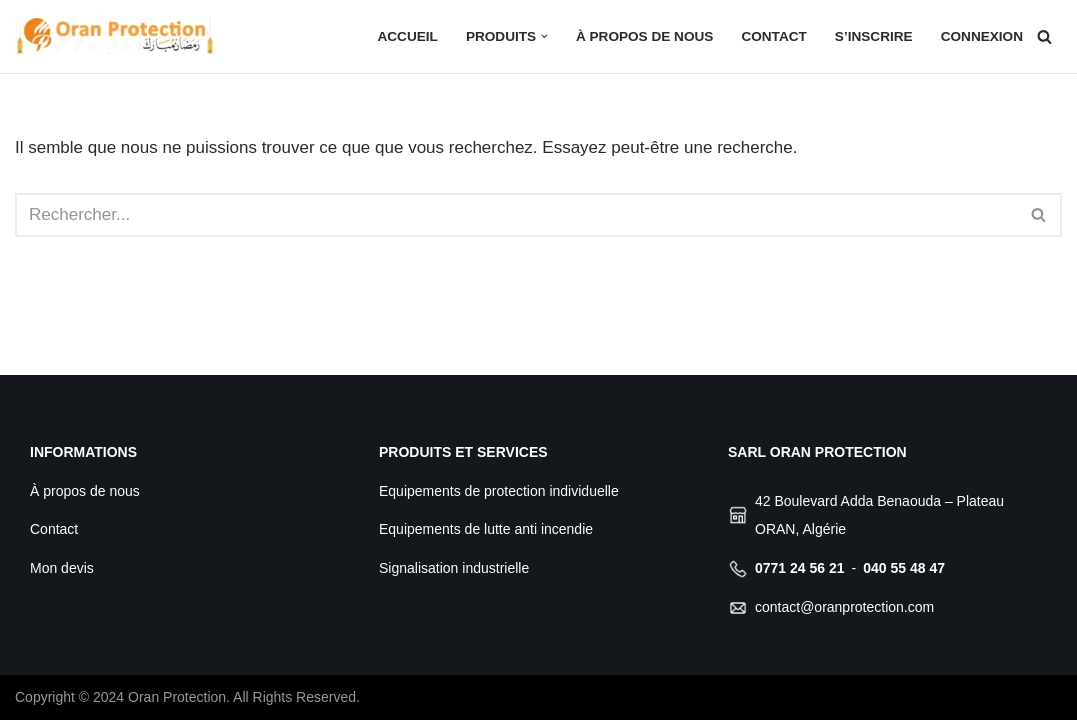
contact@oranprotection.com (844, 607)
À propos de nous (644, 36)
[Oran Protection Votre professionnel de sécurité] (115, 36)
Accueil (407, 36)
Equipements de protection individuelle (499, 491)
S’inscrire (874, 36)
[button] (544, 36)
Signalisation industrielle (454, 568)
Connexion (982, 36)
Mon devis (62, 568)
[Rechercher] (1044, 36)
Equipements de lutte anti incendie (486, 529)
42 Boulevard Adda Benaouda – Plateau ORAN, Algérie (879, 515)
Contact (773, 36)
